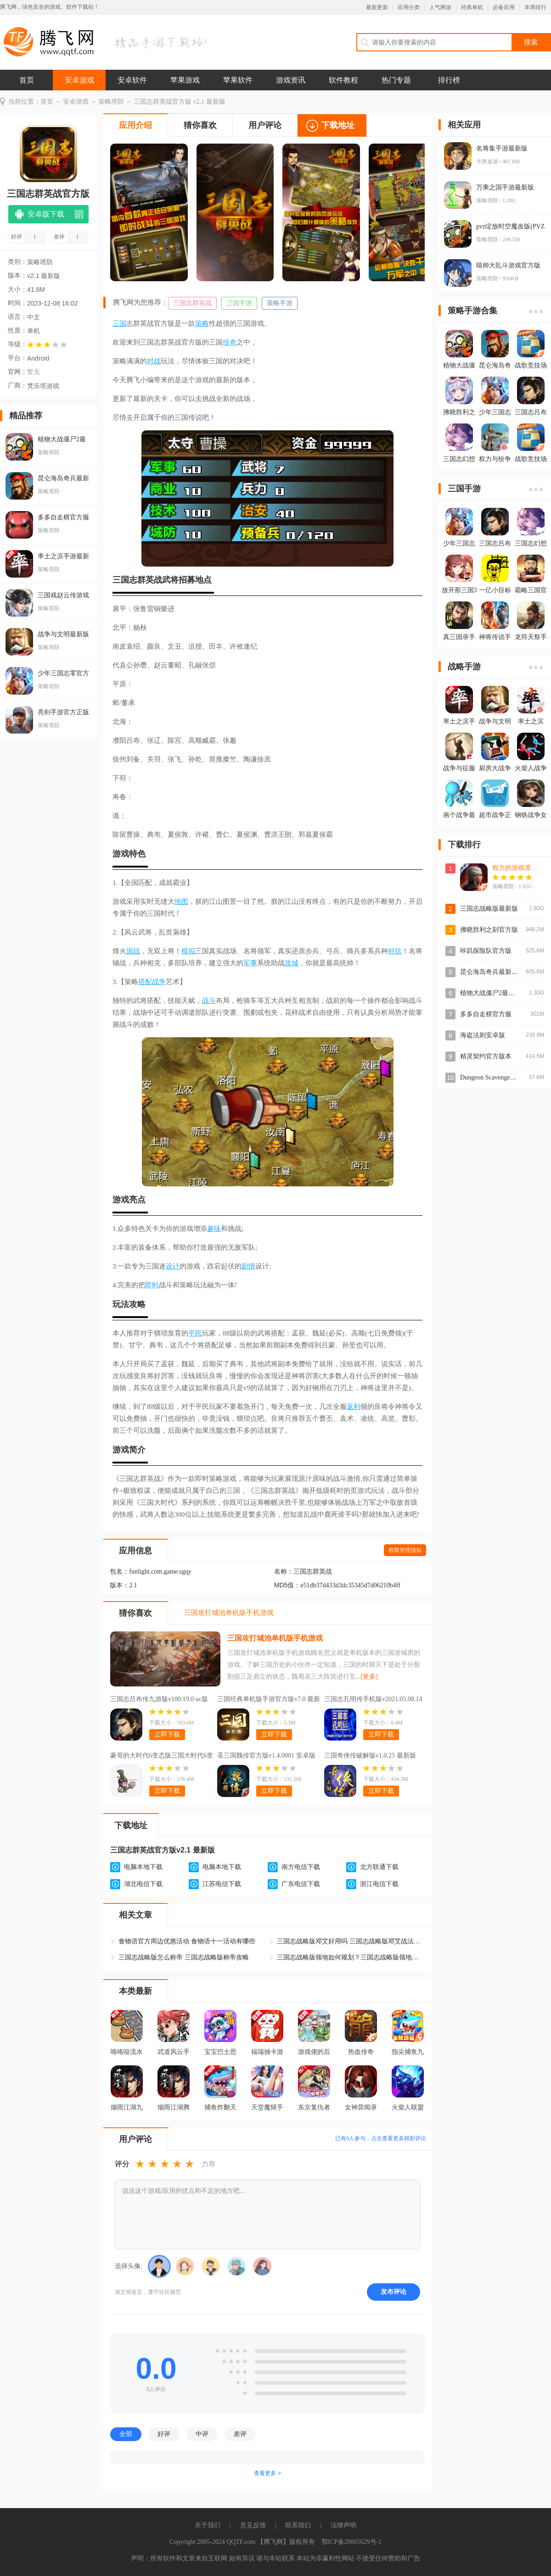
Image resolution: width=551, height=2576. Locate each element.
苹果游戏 (185, 80)
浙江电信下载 (379, 1884)
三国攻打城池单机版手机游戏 (275, 1638)
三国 (119, 323)
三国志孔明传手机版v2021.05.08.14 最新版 (373, 1700)
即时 (152, 1285)
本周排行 (535, 7)
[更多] (369, 1676)
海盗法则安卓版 (482, 1035)
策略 (202, 323)
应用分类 (409, 7)
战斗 (209, 1000)
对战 (154, 361)
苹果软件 (238, 80)
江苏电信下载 (221, 1884)
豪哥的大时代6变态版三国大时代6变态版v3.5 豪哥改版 (161, 1756)
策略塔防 (111, 101)
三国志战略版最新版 (489, 908)
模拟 (188, 951)
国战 (133, 951)
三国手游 (239, 303)
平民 (195, 1333)
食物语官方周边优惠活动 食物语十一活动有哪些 (186, 1941)
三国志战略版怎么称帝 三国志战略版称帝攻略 (183, 1957)
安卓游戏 (79, 80)
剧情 (248, 1266)
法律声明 (343, 2525)
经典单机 (472, 7)
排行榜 (449, 80)
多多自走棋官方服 (486, 1014)
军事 (250, 963)
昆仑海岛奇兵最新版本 (492, 971)
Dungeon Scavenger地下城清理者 (505, 1077)
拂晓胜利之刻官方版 (489, 929)
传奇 (229, 342)
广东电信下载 (300, 1884)
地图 (181, 901)
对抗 (395, 951)
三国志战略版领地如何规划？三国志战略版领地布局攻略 (350, 1957)
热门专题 (396, 80)
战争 (159, 981)
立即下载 (167, 1734)
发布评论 (393, 2291)
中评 (202, 2433)
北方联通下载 (379, 1867)
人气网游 (440, 7)
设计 (173, 1266)
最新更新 (377, 7)
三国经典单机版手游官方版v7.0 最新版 (268, 1700)
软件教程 (343, 80)
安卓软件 (132, 80)
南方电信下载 (300, 1867)
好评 (163, 2433)
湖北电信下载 (143, 1884)
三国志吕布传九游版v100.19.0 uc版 (159, 1699)
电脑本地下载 (143, 1867)
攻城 (291, 963)
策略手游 (279, 303)
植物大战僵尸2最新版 (490, 993)
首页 (26, 80)
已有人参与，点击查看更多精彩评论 (380, 2138)
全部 (125, 2433)
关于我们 (207, 2525)
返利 (353, 1406)
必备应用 (504, 7)
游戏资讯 (290, 80)
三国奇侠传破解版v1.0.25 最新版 (370, 1755)
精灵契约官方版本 (486, 1056)
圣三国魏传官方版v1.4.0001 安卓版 (266, 1755)
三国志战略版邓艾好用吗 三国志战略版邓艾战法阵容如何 (350, 1941)
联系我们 (298, 2525)
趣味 (214, 1228)
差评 (240, 2433)
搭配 (145, 981)
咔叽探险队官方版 (486, 950)
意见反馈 (253, 2525)
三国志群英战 (192, 303)
